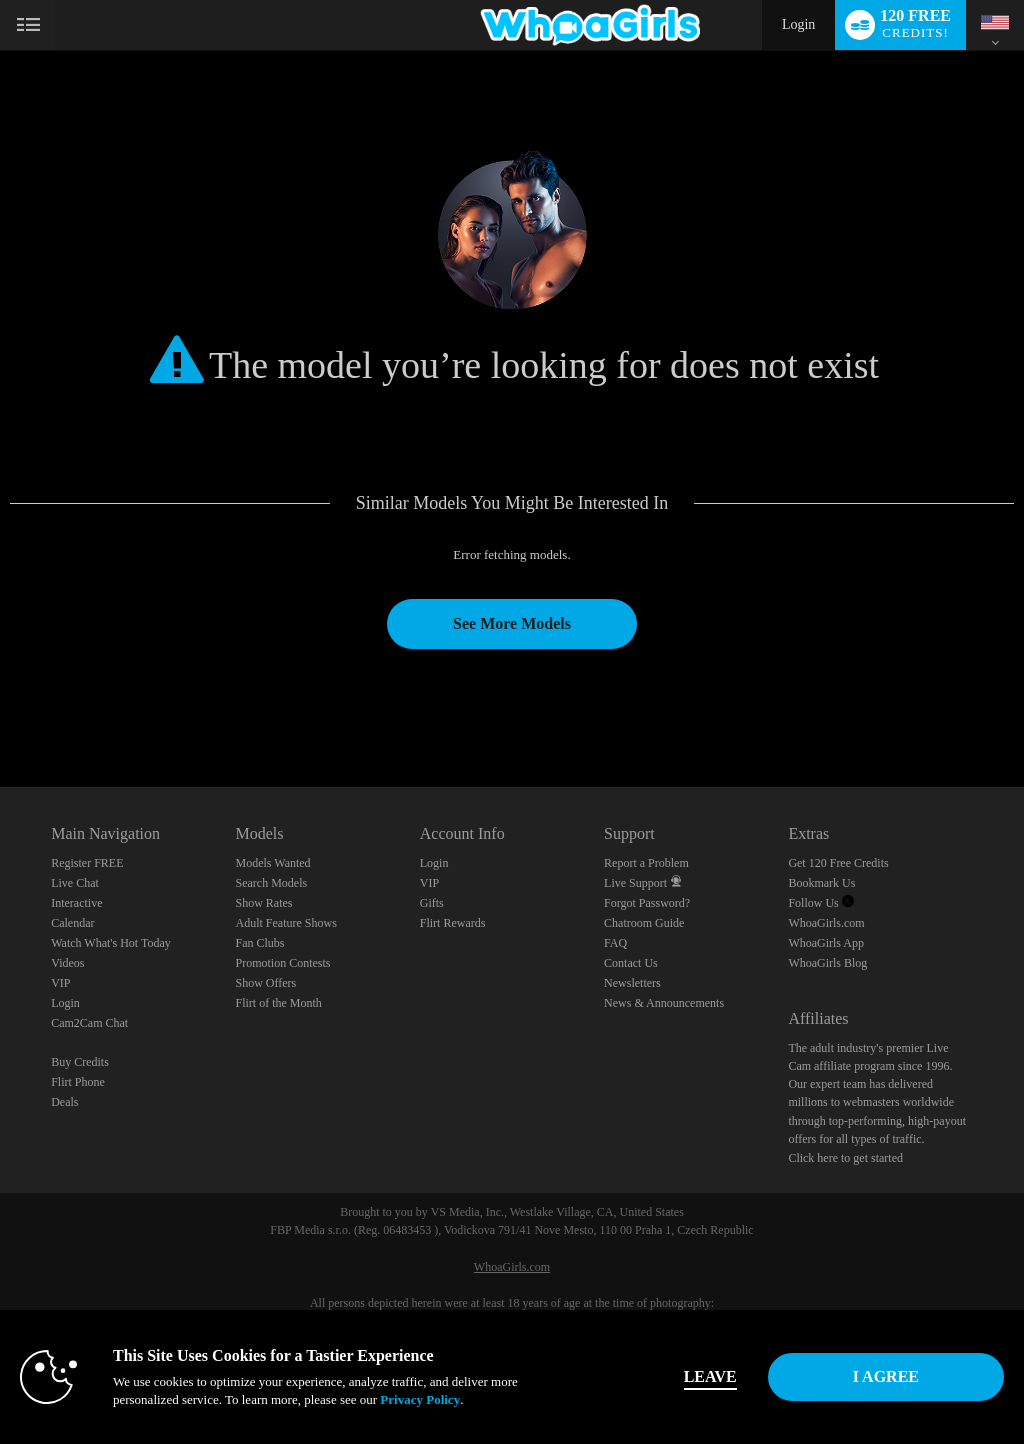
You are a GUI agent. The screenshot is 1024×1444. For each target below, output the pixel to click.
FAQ (615, 943)
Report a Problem (646, 863)
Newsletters (632, 983)
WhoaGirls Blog (827, 963)
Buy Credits (80, 1062)
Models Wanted (272, 863)
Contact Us (631, 963)
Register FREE (87, 863)
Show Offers (265, 983)
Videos (67, 963)
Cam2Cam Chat (89, 1023)
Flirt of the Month (278, 1003)
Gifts (432, 903)
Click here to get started (845, 1158)
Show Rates (263, 903)
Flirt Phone (78, 1082)
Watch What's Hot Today (111, 943)
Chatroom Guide (644, 923)
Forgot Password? (647, 903)
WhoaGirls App (826, 943)
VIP (60, 983)
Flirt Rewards (453, 923)
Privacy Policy (420, 1399)
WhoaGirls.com (826, 923)
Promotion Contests (282, 963)
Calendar (72, 923)
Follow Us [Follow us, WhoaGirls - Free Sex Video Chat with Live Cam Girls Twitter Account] (820, 903)
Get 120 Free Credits (838, 863)
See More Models (512, 623)
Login (798, 24)
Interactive (76, 903)
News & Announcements (664, 1003)
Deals (64, 1102)
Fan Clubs (259, 943)
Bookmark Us (821, 883)
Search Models (271, 883)
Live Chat (75, 883)
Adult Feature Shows (285, 923)
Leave (710, 1376)
